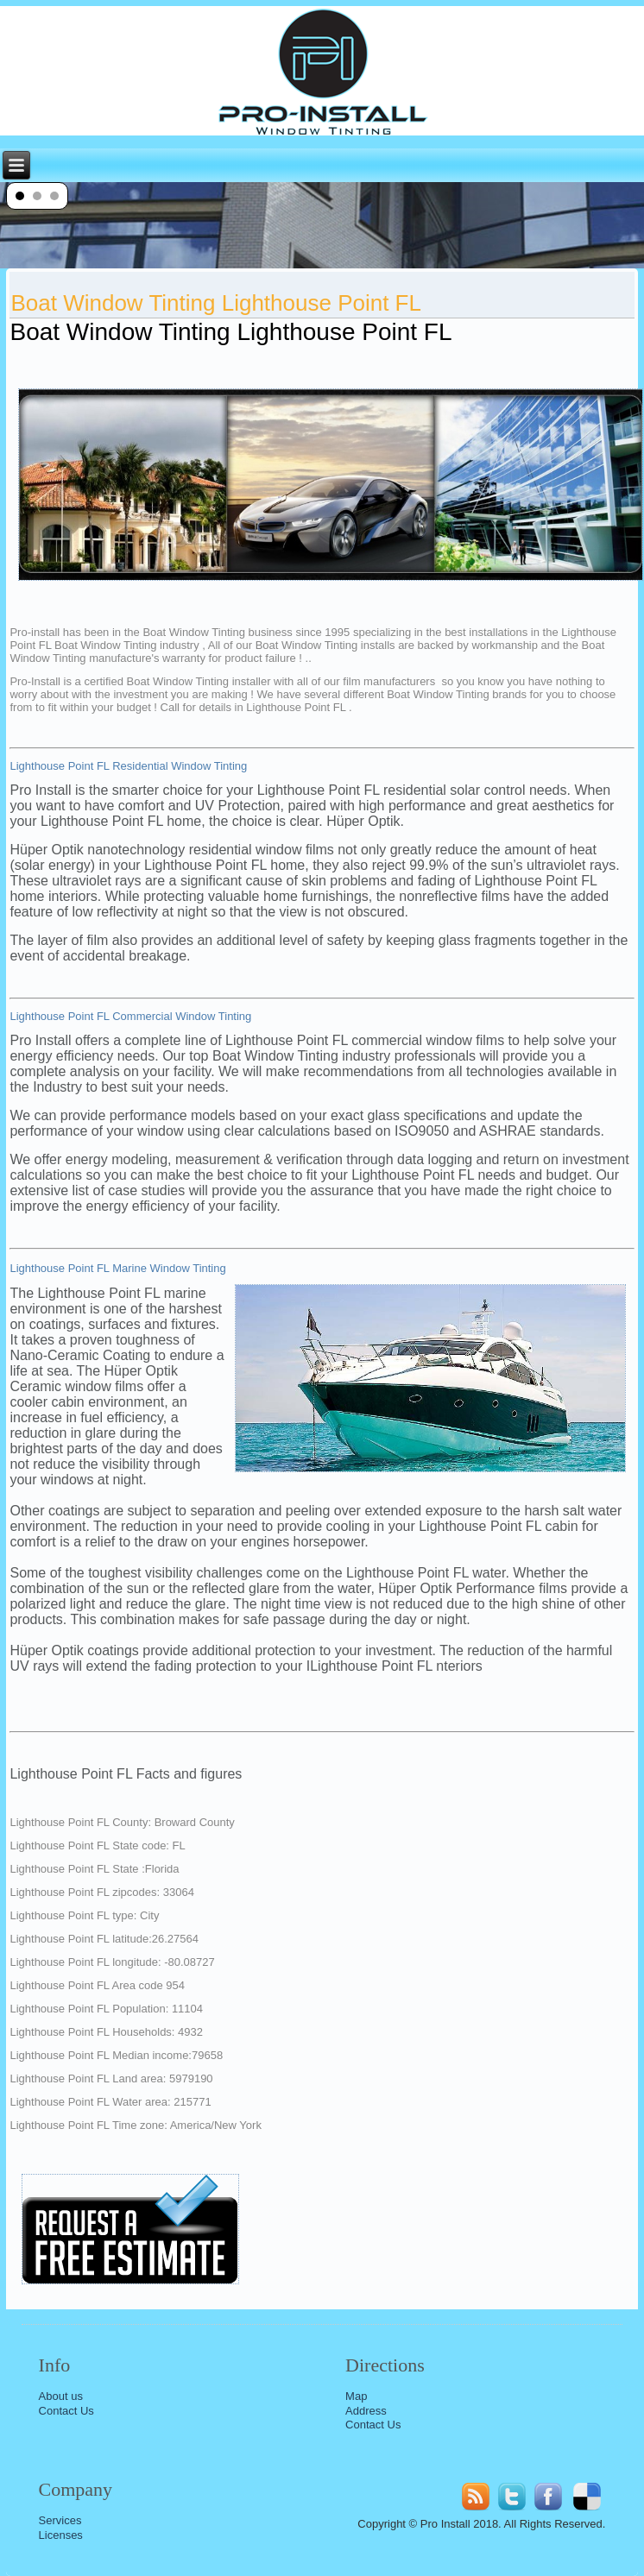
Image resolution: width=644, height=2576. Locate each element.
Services (60, 2520)
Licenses (61, 2535)
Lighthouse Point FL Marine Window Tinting (117, 1268)
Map (356, 2396)
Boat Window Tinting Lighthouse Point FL (215, 303)
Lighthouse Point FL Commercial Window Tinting (130, 1016)
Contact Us (66, 2410)
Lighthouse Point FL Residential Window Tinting (128, 765)
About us (61, 2396)
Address (366, 2410)
